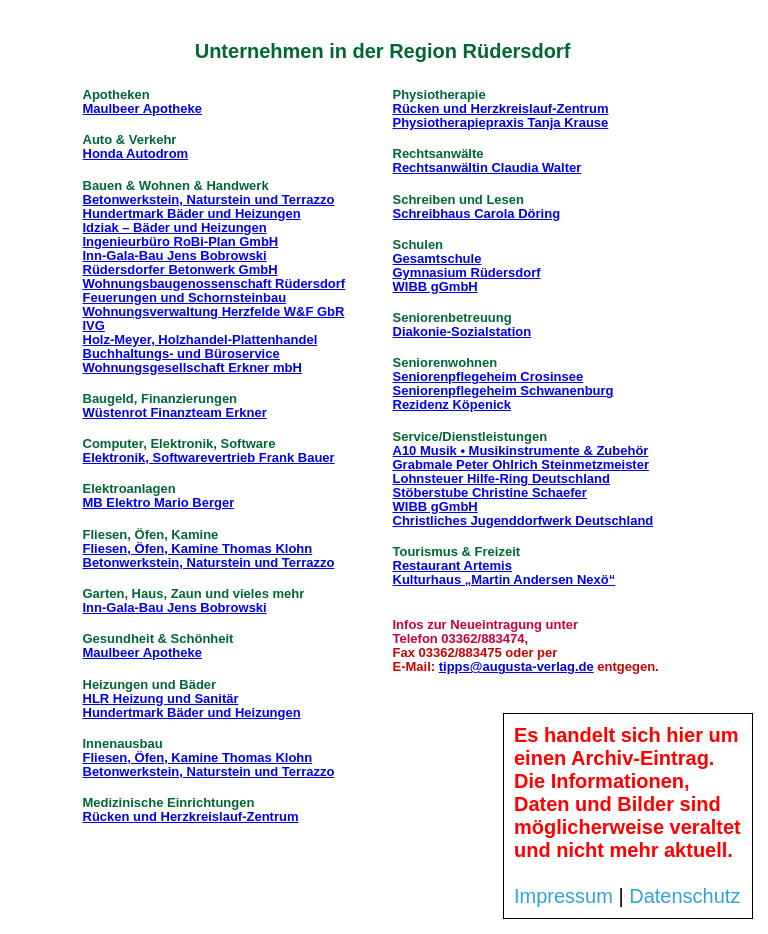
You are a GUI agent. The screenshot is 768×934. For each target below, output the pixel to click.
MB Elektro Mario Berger (159, 502)
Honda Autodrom (136, 153)
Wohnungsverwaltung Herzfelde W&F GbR (214, 311)
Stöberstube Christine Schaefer (490, 492)
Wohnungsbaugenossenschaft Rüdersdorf (214, 283)
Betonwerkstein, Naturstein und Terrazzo (209, 199)
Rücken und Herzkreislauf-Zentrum (191, 816)
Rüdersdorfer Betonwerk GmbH (180, 269)
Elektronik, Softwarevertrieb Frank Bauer (209, 457)
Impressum (563, 896)
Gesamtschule (437, 258)
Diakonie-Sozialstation (462, 331)
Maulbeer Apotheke (142, 108)
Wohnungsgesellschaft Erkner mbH (192, 367)
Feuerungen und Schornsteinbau (185, 297)
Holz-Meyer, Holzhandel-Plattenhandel (200, 339)
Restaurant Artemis (452, 565)
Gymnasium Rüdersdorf (467, 272)
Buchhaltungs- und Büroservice (181, 353)
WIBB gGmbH (435, 286)
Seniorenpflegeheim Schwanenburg (503, 390)
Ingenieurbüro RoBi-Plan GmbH (181, 241)
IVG (94, 325)
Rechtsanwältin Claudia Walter (487, 167)
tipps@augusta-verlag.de (516, 666)
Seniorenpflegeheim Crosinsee (488, 376)
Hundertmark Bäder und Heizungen (192, 213)
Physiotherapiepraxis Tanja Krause (501, 122)
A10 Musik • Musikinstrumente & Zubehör (521, 450)
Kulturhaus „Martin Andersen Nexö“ (504, 579)
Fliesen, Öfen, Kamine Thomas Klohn (198, 548)
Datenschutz (684, 896)
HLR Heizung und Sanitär (161, 698)
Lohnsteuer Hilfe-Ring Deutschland (501, 478)
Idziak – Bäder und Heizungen (175, 227)
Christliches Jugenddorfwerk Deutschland (523, 520)
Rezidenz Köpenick (452, 404)
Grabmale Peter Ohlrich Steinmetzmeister (521, 464)
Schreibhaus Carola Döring (477, 213)
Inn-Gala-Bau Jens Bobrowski (175, 255)
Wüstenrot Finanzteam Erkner (175, 412)
